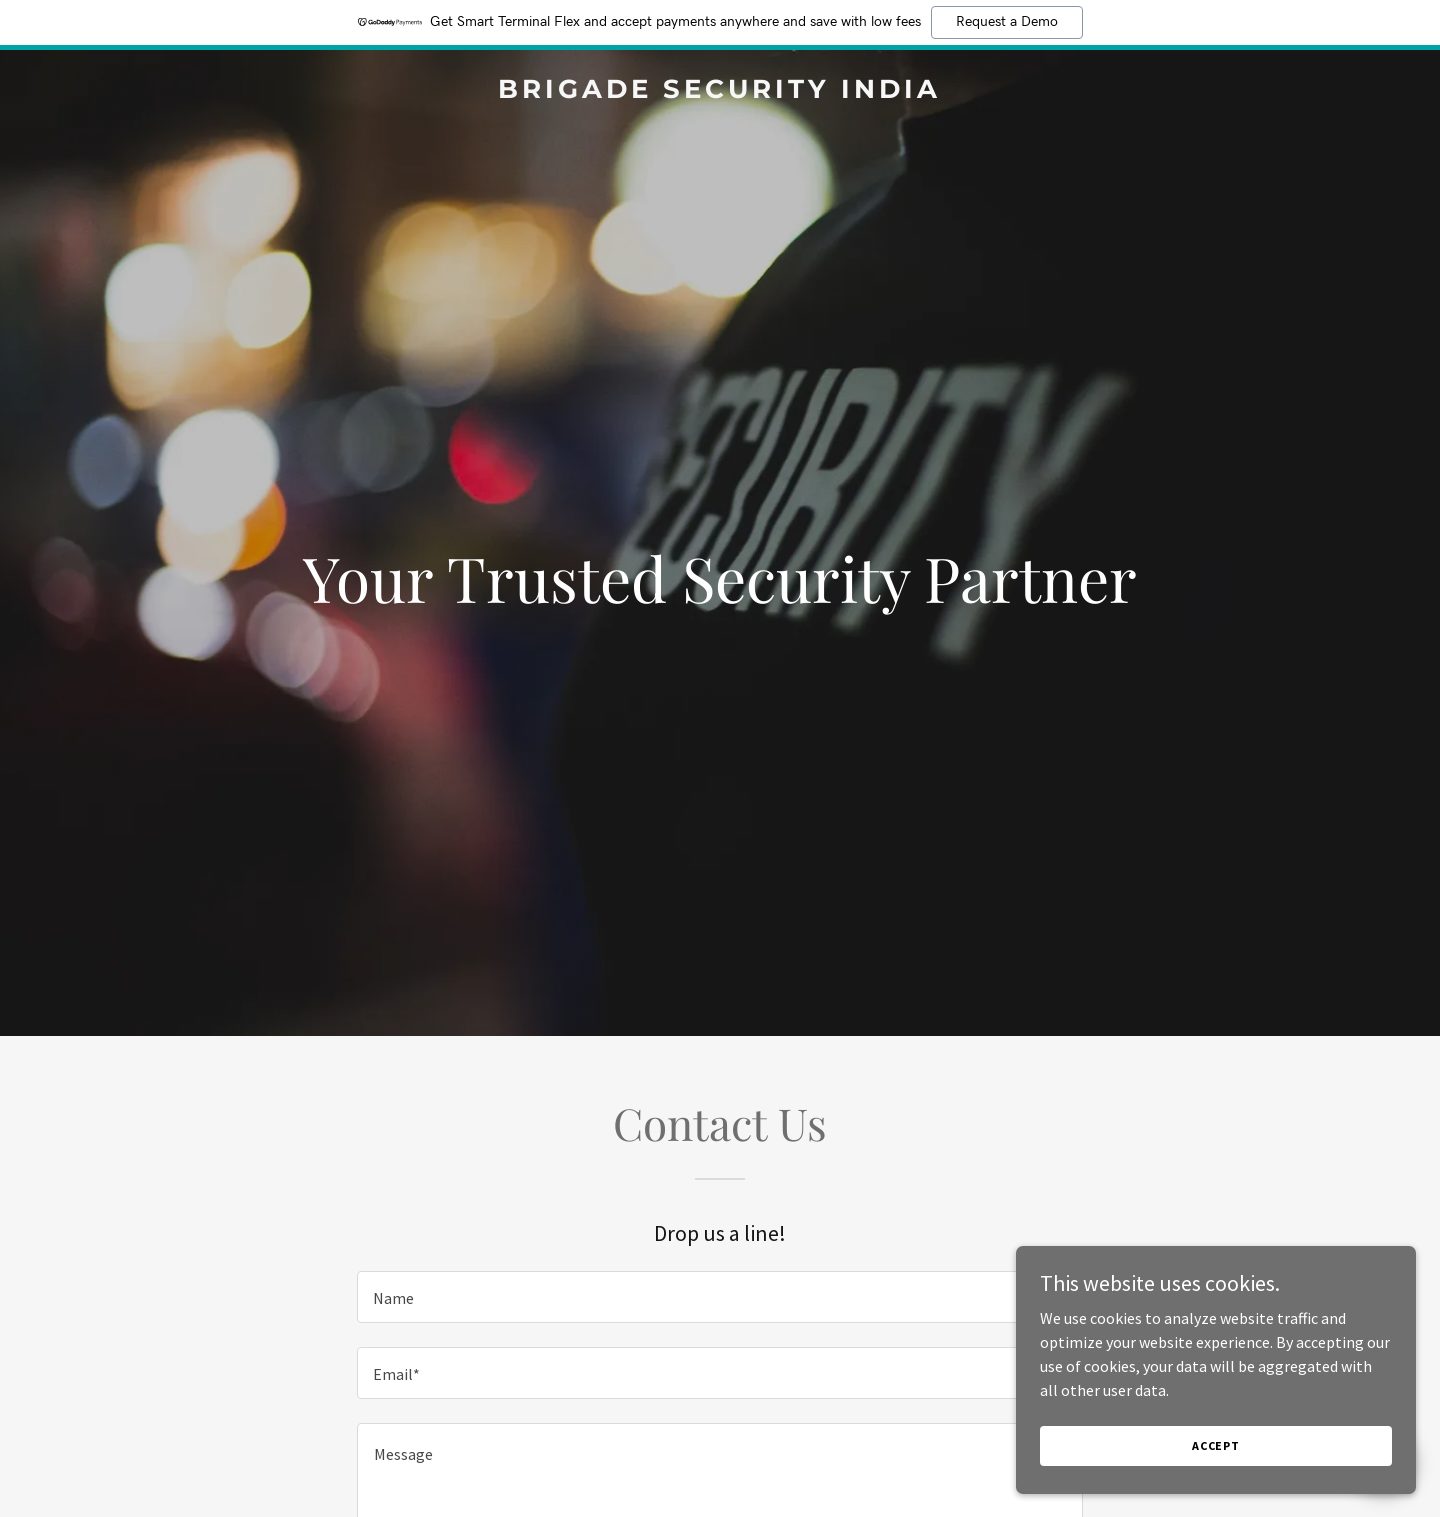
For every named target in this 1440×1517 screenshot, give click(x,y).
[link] (719, 92)
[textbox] (719, 1297)
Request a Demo (1007, 22)
